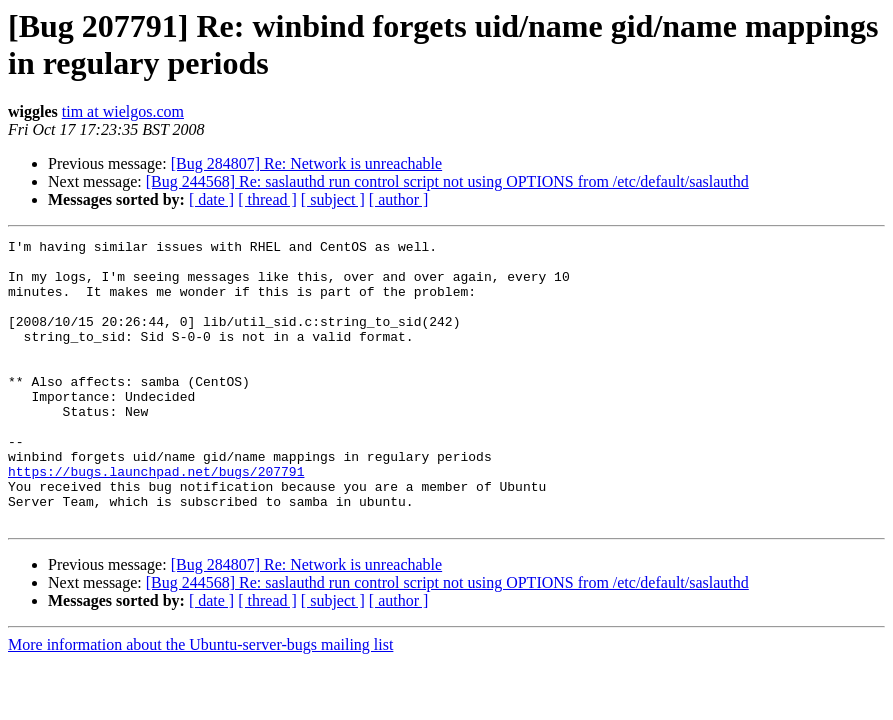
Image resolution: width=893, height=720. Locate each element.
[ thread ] (267, 199)
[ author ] (399, 199)
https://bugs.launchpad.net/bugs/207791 (156, 519)
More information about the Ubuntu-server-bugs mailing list (200, 701)
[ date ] (211, 199)
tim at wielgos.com (123, 111)
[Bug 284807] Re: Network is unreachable (306, 163)
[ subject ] (333, 199)
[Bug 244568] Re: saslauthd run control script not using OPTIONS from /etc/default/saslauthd (447, 181)
